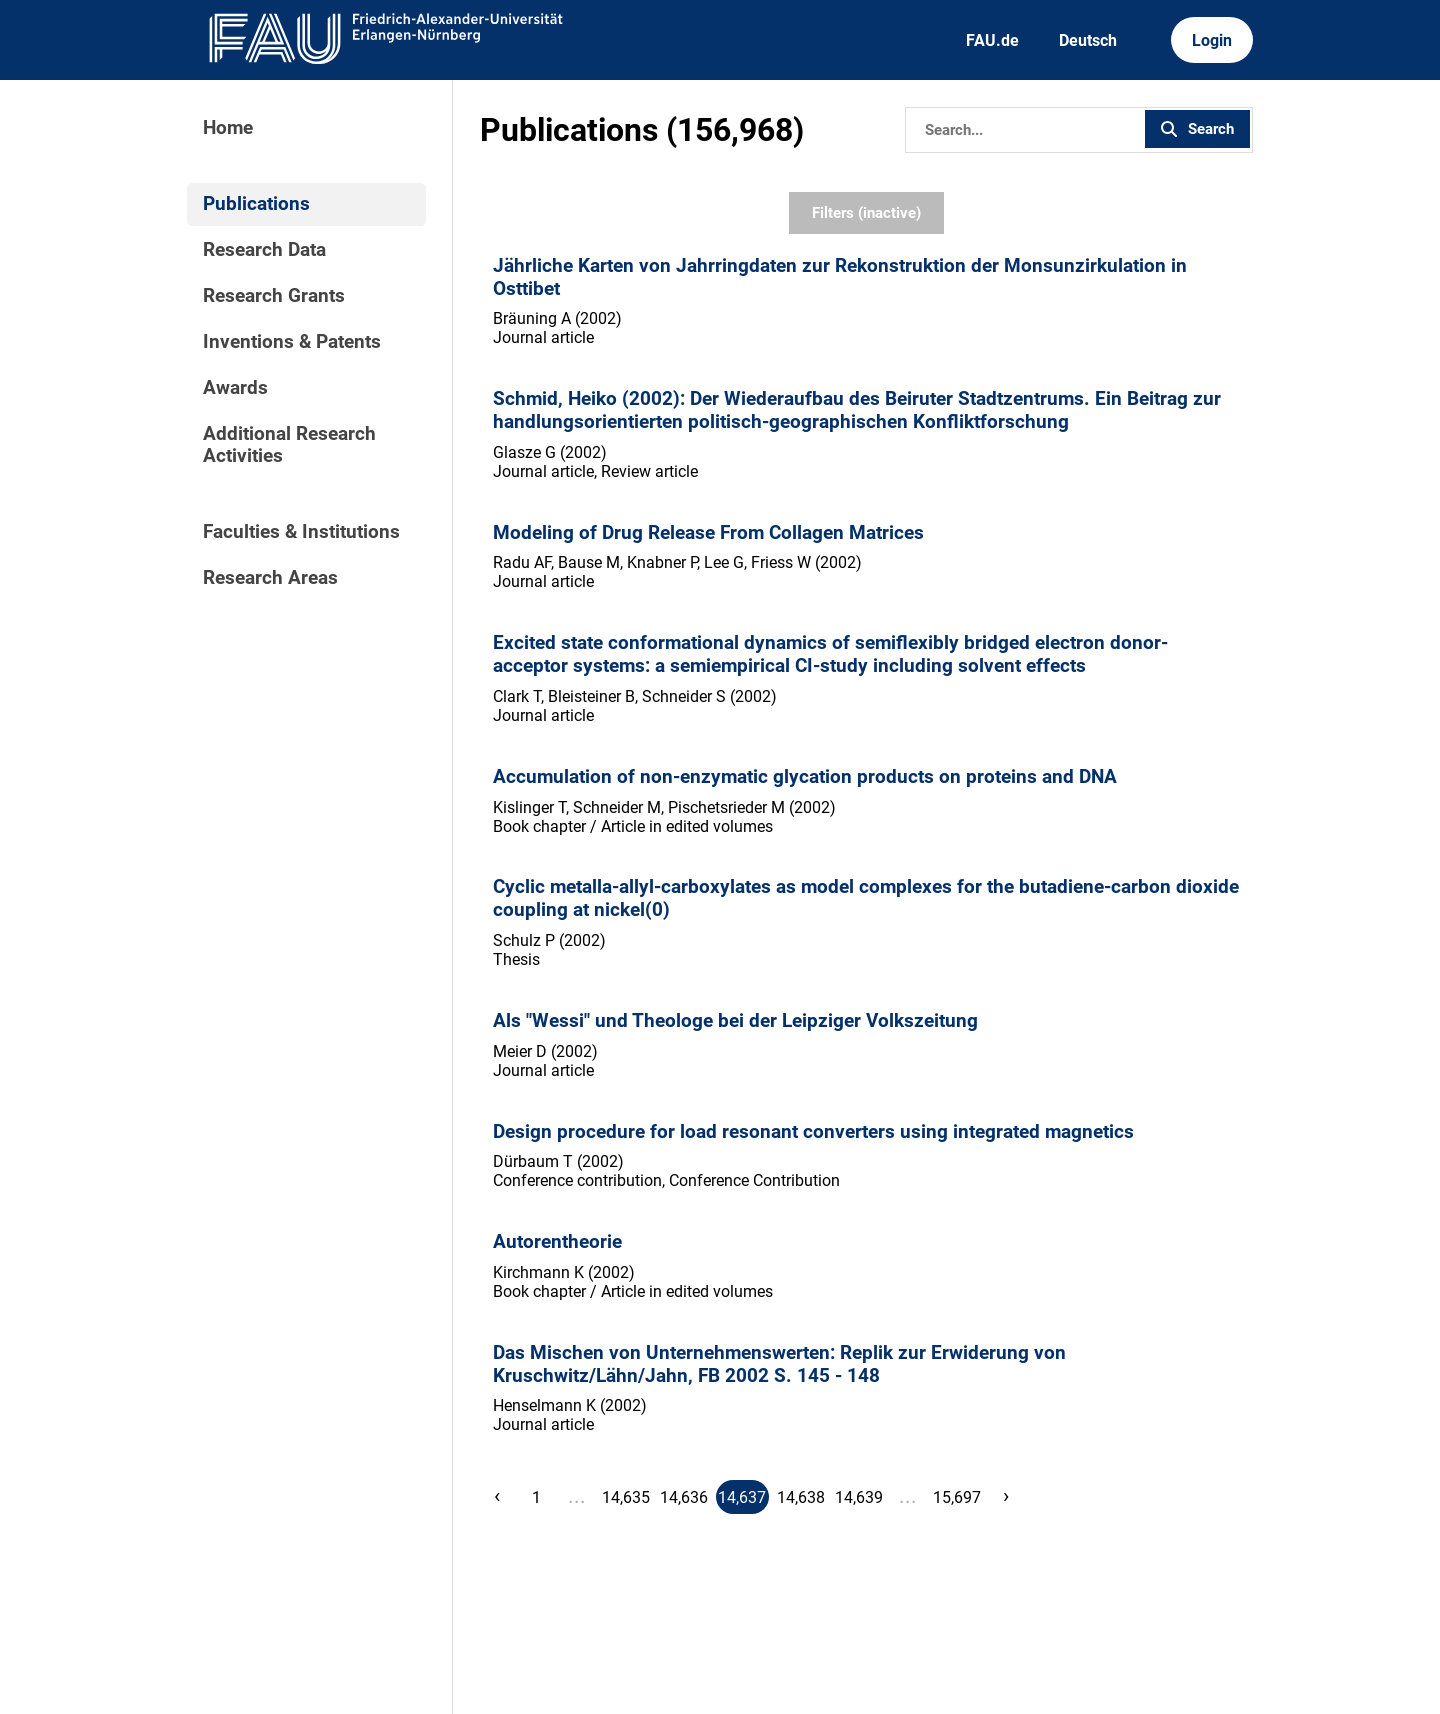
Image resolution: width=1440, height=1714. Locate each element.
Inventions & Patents (292, 342)
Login (1212, 40)
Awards (235, 388)
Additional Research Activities (289, 445)
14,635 (626, 1497)
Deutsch (1088, 40)
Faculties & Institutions (301, 532)
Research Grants (274, 296)
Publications (256, 204)
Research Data (264, 250)
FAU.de (992, 40)
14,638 (801, 1497)
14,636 (684, 1497)
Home (228, 128)
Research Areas (270, 578)
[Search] (1024, 130)
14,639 (859, 1497)
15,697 (957, 1497)
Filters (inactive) (866, 213)
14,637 (742, 1497)
